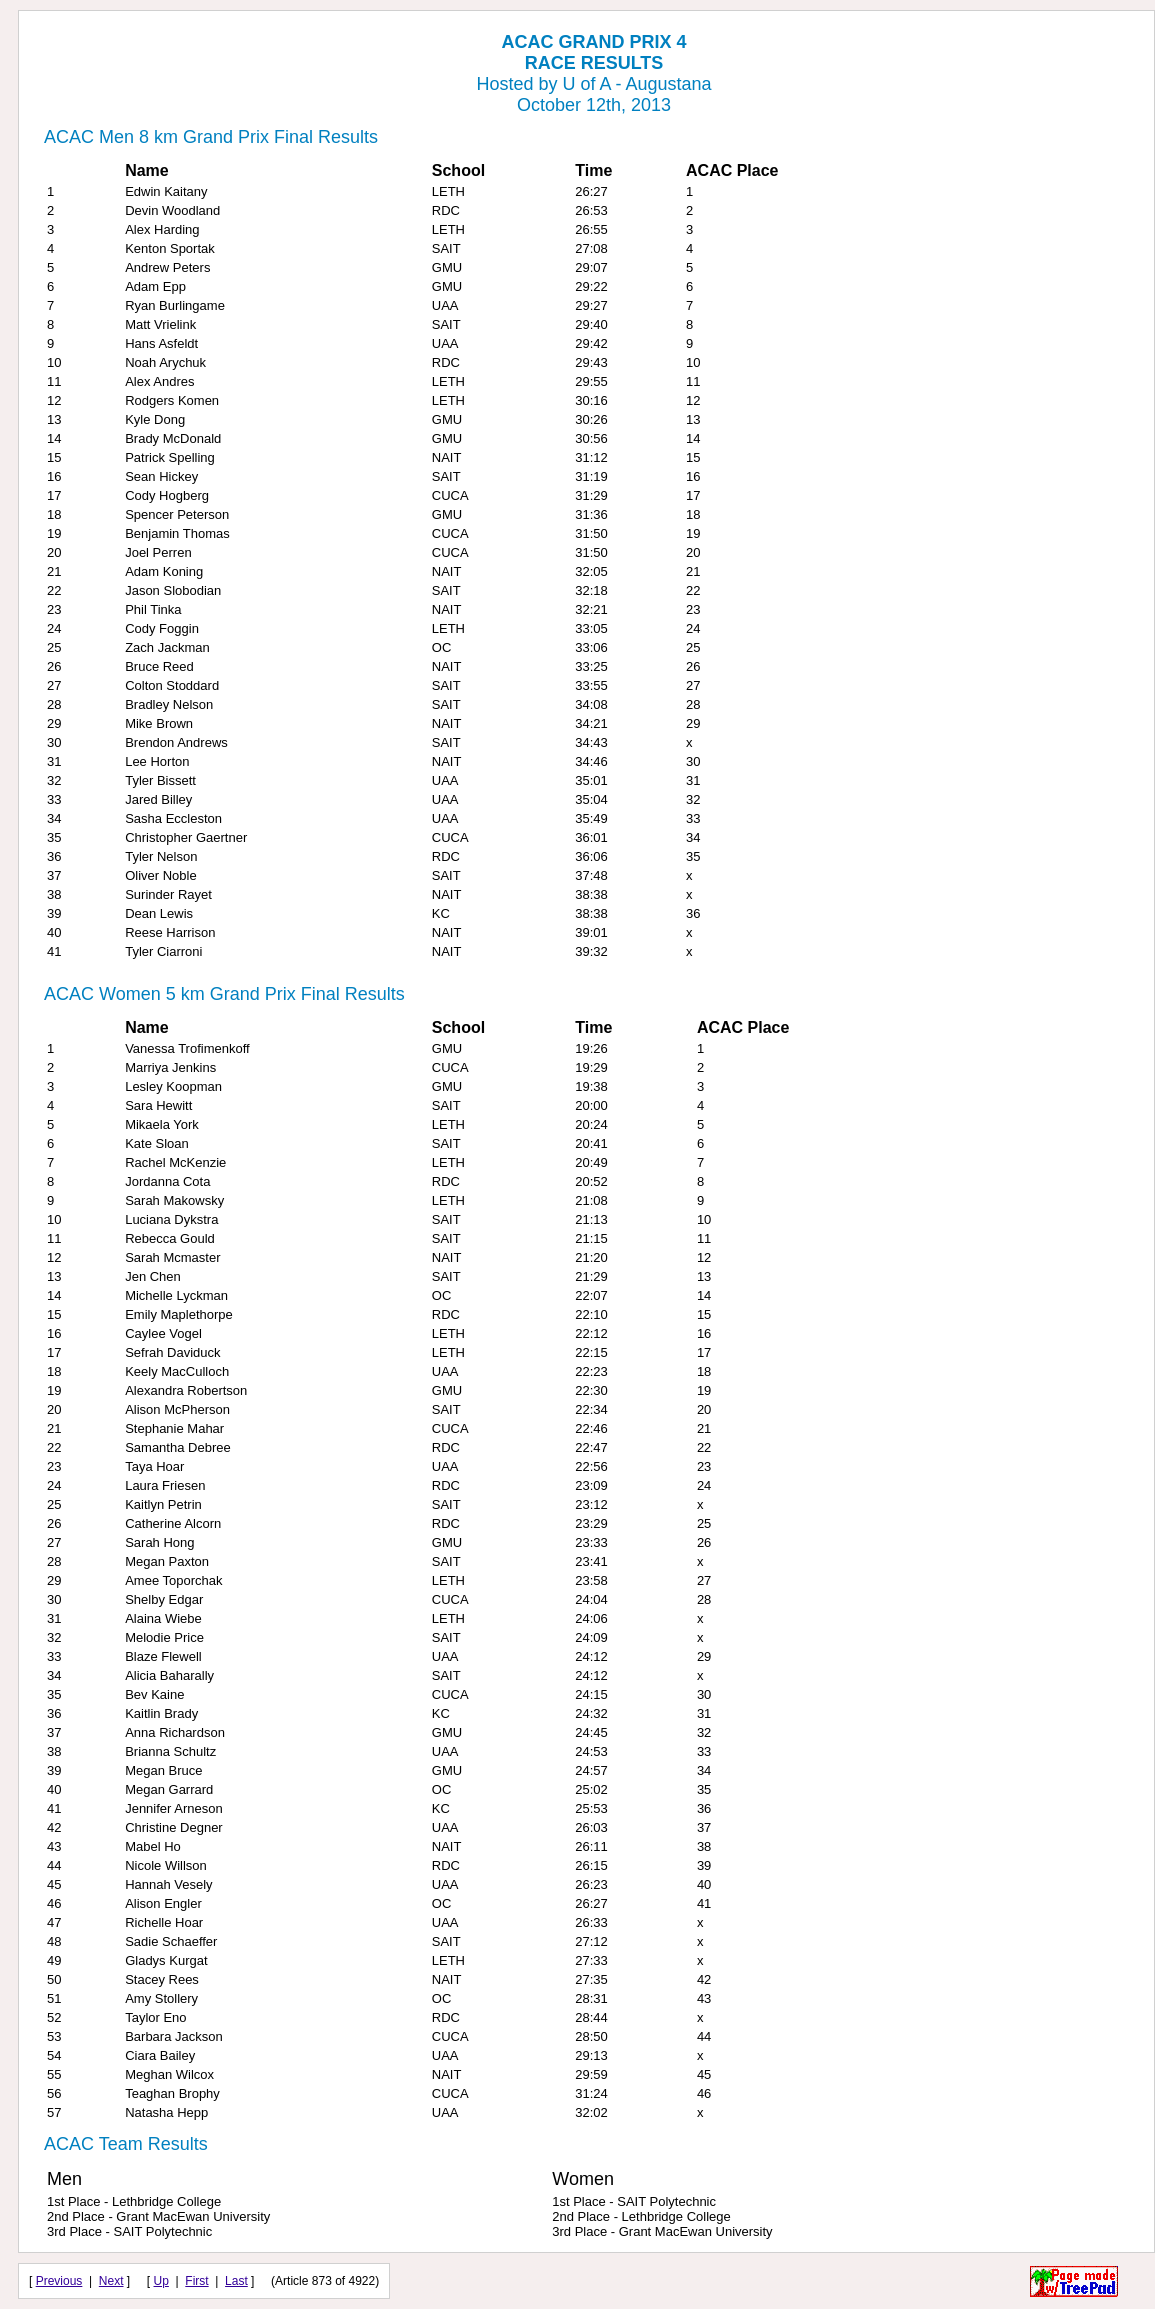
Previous (59, 2281)
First (196, 2281)
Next (111, 2281)
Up (161, 2281)
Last (236, 2281)
